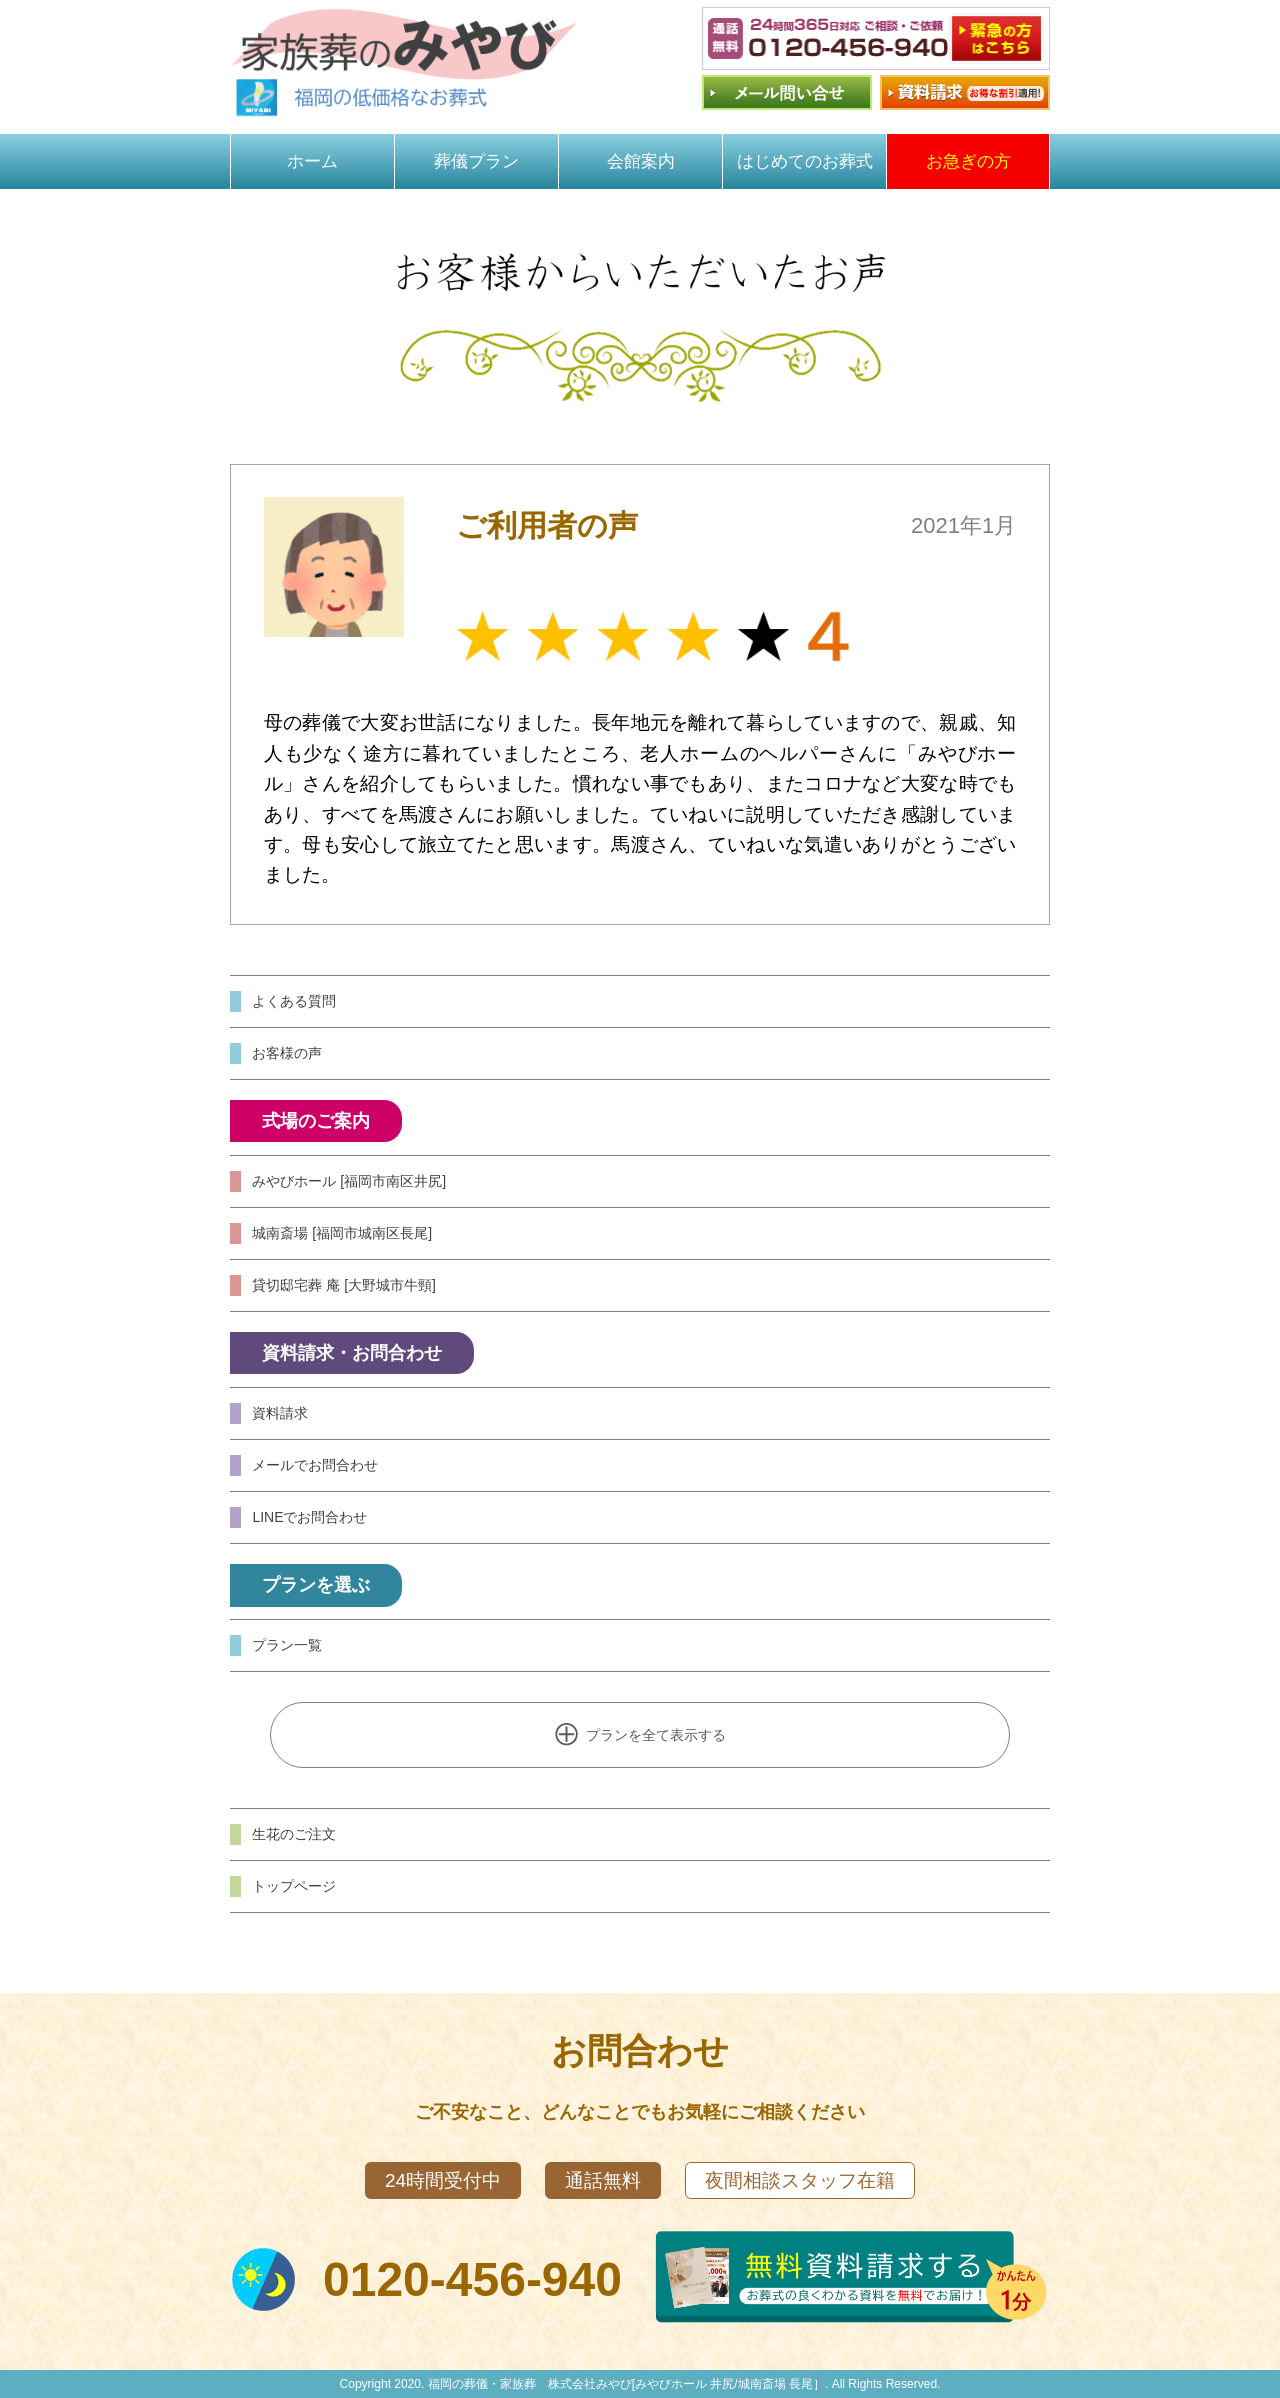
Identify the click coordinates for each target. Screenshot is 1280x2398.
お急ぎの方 (968, 161)
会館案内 (641, 161)
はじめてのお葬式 (805, 161)
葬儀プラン (476, 161)
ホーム (312, 161)
